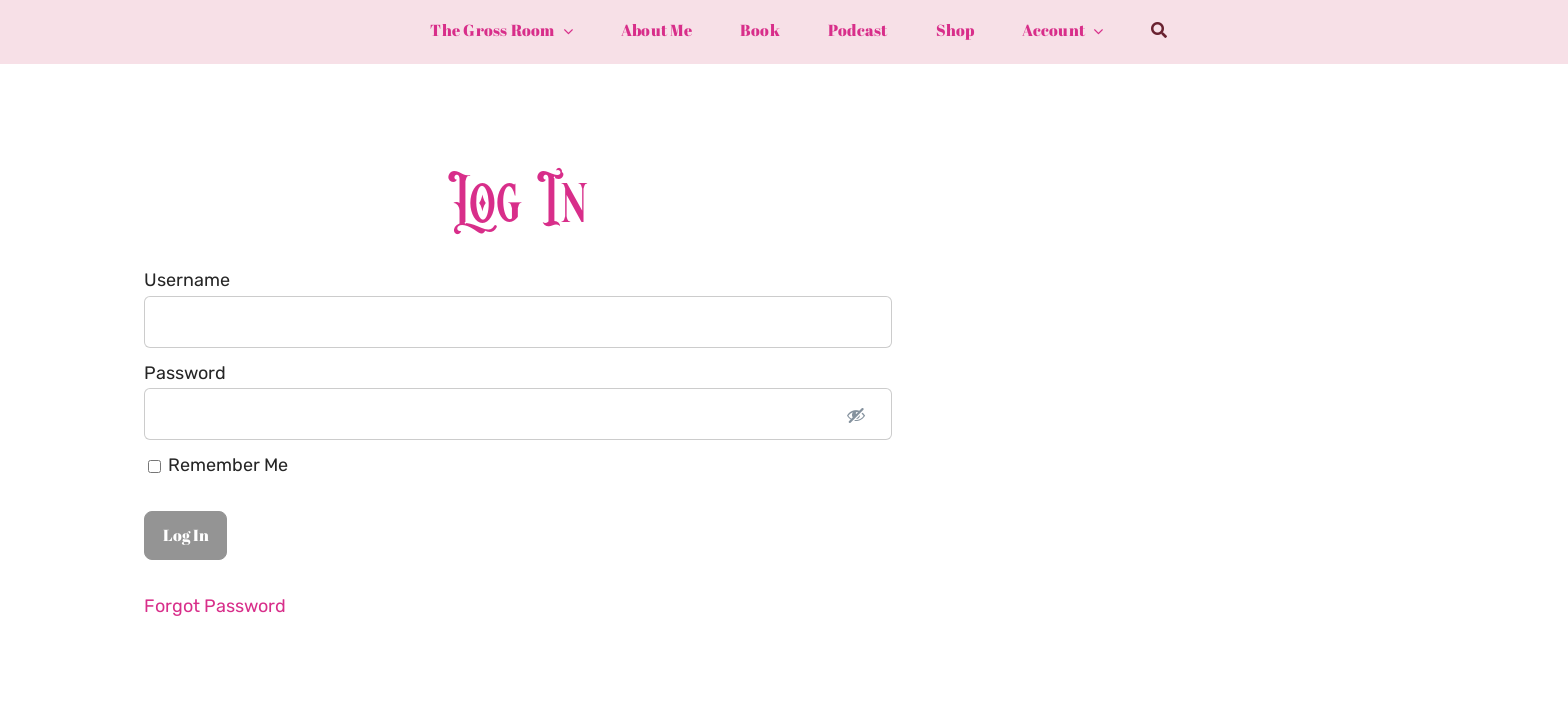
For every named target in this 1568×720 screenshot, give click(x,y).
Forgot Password (215, 606)
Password (185, 373)
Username (187, 280)
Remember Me (218, 465)
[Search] (1159, 31)
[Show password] (856, 414)
